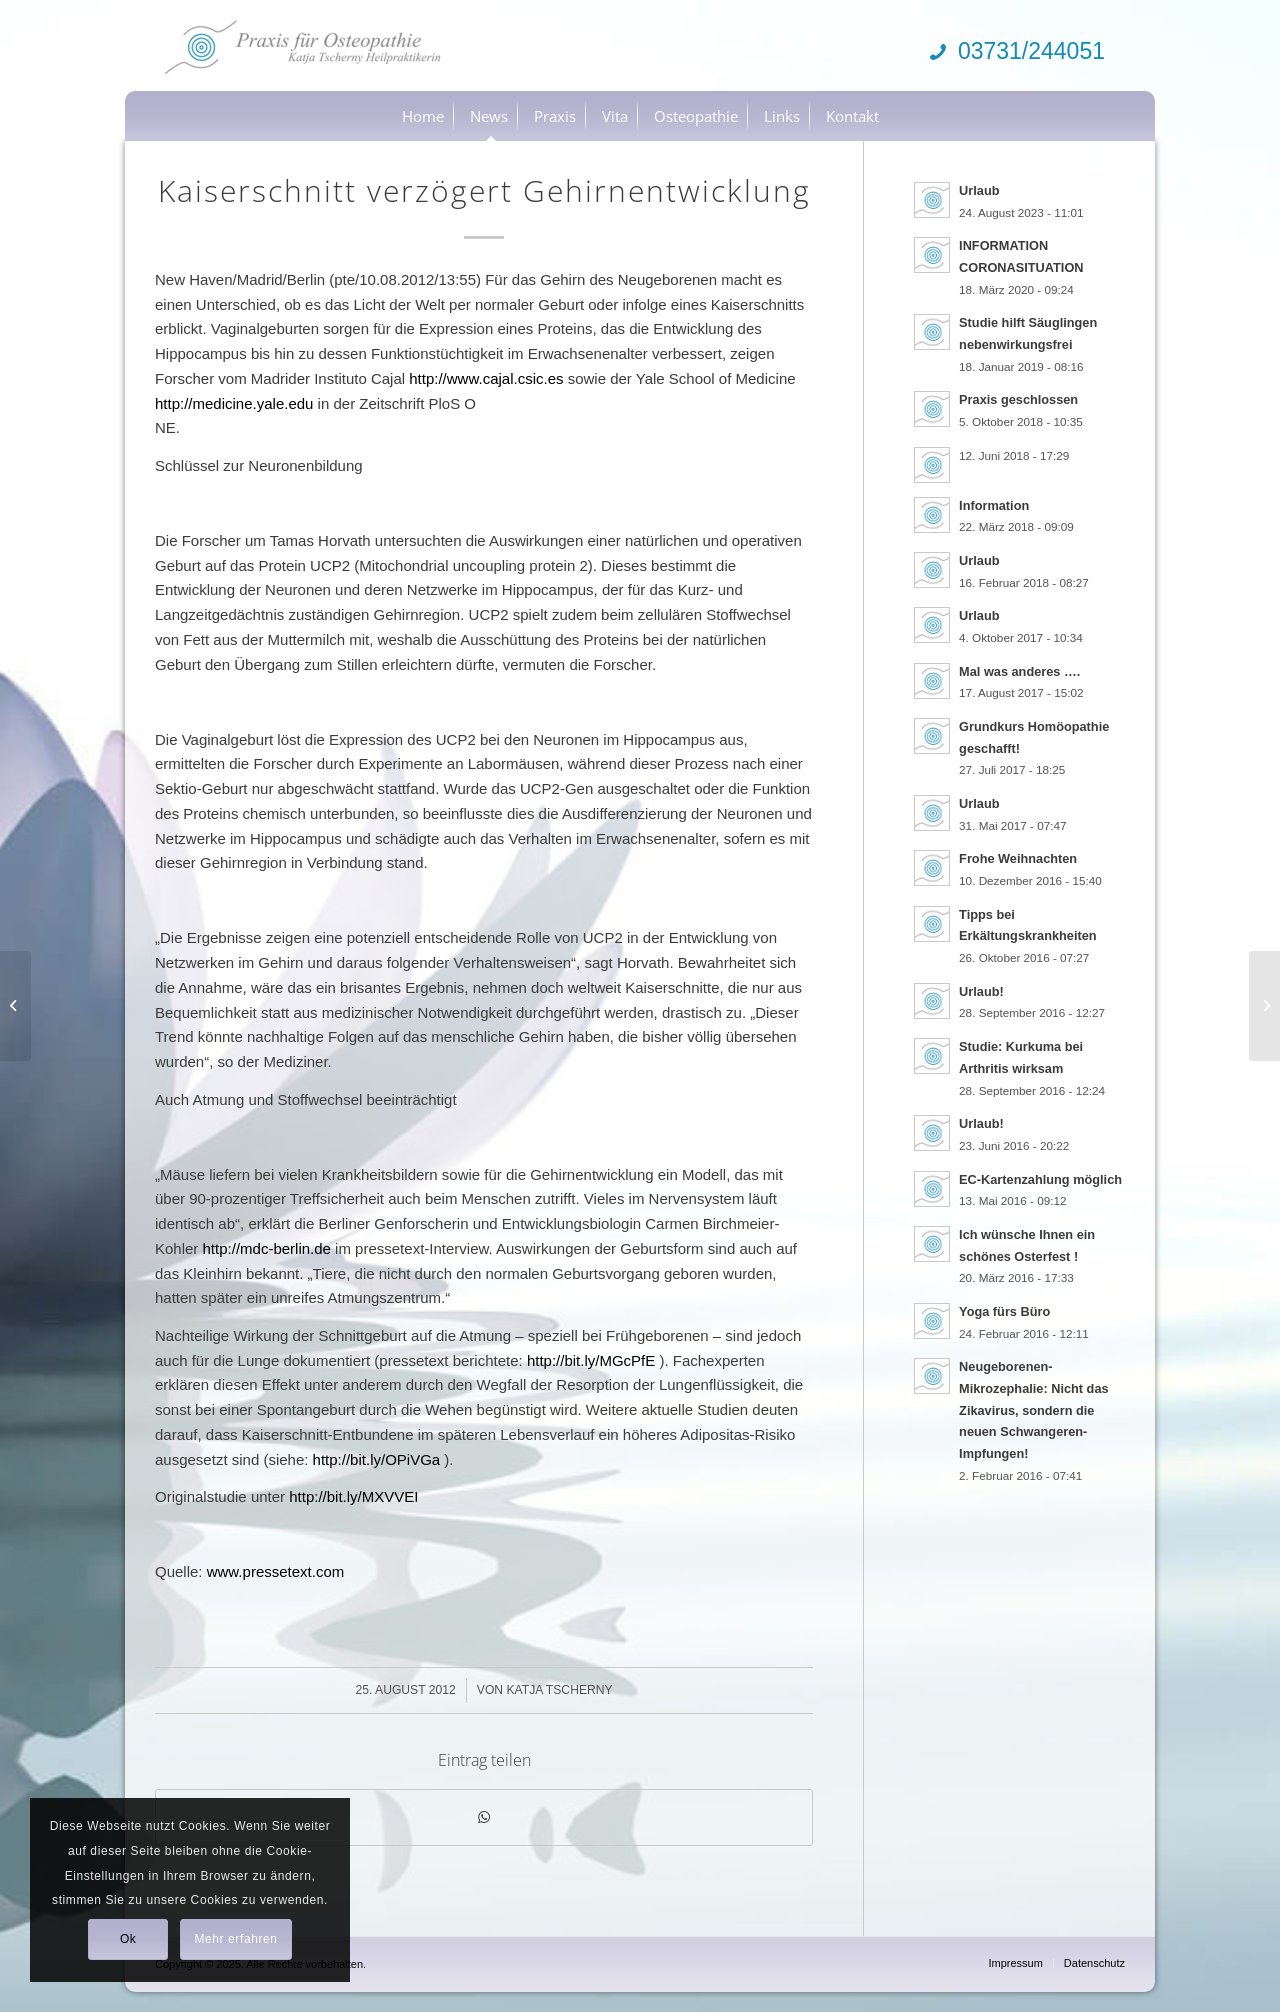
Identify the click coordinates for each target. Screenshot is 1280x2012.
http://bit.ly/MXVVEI (353, 1496)
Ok (128, 1939)
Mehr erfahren (235, 1939)
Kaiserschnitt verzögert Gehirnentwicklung (484, 190)
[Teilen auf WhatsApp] (484, 1817)
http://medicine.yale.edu (234, 403)
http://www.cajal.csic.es (486, 378)
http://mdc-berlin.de (267, 1248)
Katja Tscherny (559, 1690)
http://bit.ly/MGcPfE (591, 1360)
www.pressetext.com (276, 1571)
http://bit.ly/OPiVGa (377, 1459)
